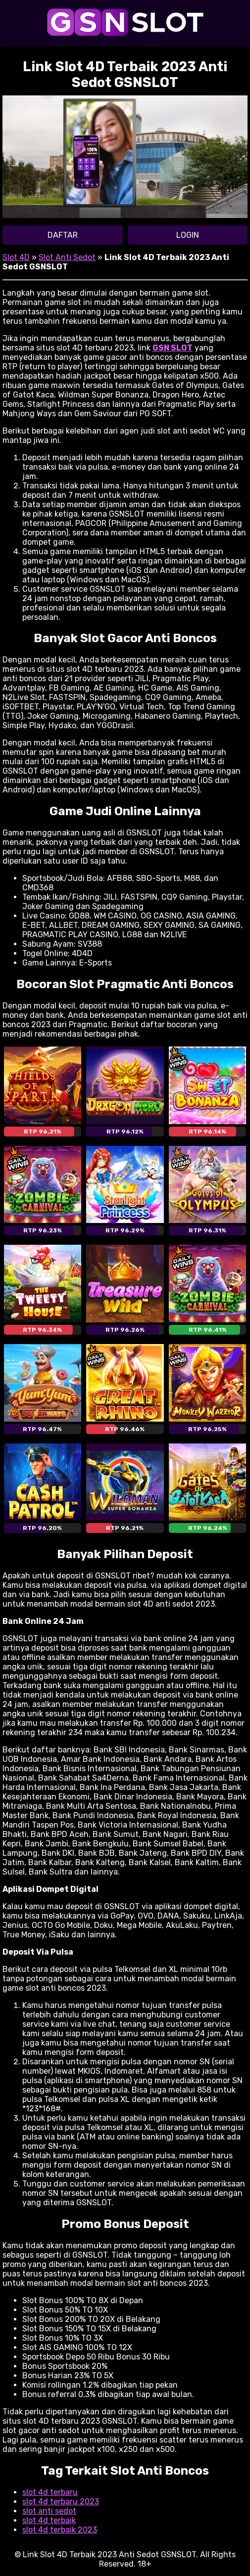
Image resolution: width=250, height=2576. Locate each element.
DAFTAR (63, 235)
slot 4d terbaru (50, 2492)
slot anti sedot (49, 2511)
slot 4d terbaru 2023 (60, 2501)
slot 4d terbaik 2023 (59, 2529)
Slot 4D (16, 257)
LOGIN (187, 235)
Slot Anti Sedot (67, 257)
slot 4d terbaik (49, 2520)
